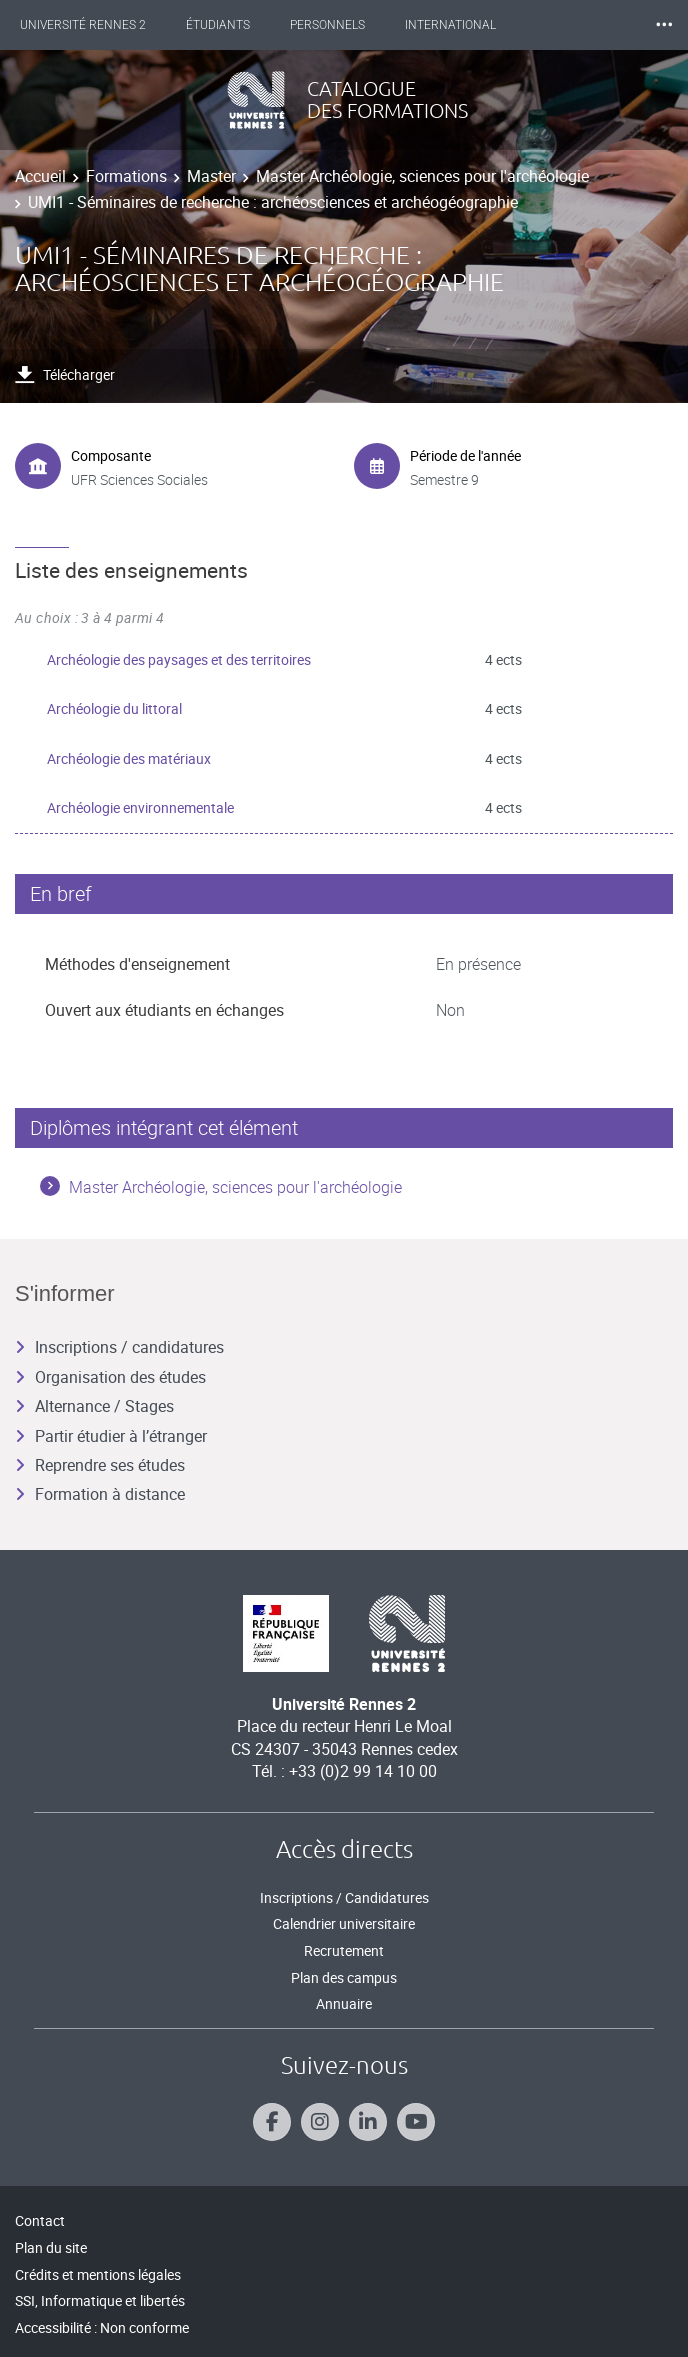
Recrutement (344, 1950)
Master (211, 176)
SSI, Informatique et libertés (100, 2300)
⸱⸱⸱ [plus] (664, 24)
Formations (126, 176)
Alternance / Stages (94, 1406)
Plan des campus (344, 1977)
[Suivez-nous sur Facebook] (272, 2122)
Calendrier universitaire (344, 1923)
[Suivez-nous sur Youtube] (416, 2122)
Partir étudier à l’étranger (111, 1436)
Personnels (327, 25)
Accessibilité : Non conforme (102, 2327)
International (450, 25)
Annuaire (344, 2003)
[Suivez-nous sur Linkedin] (368, 2122)
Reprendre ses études (100, 1465)
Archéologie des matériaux (129, 758)
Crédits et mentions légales (98, 2274)
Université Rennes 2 (83, 25)
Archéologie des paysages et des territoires (179, 659)
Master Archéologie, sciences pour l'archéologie (422, 176)
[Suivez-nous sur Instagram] (320, 2122)
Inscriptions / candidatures (119, 1347)
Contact (40, 2220)
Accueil (40, 176)
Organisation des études (110, 1377)
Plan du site (51, 2247)
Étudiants (218, 25)
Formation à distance (100, 1494)
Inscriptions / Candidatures (344, 1897)
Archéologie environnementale (140, 807)
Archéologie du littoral (114, 708)
